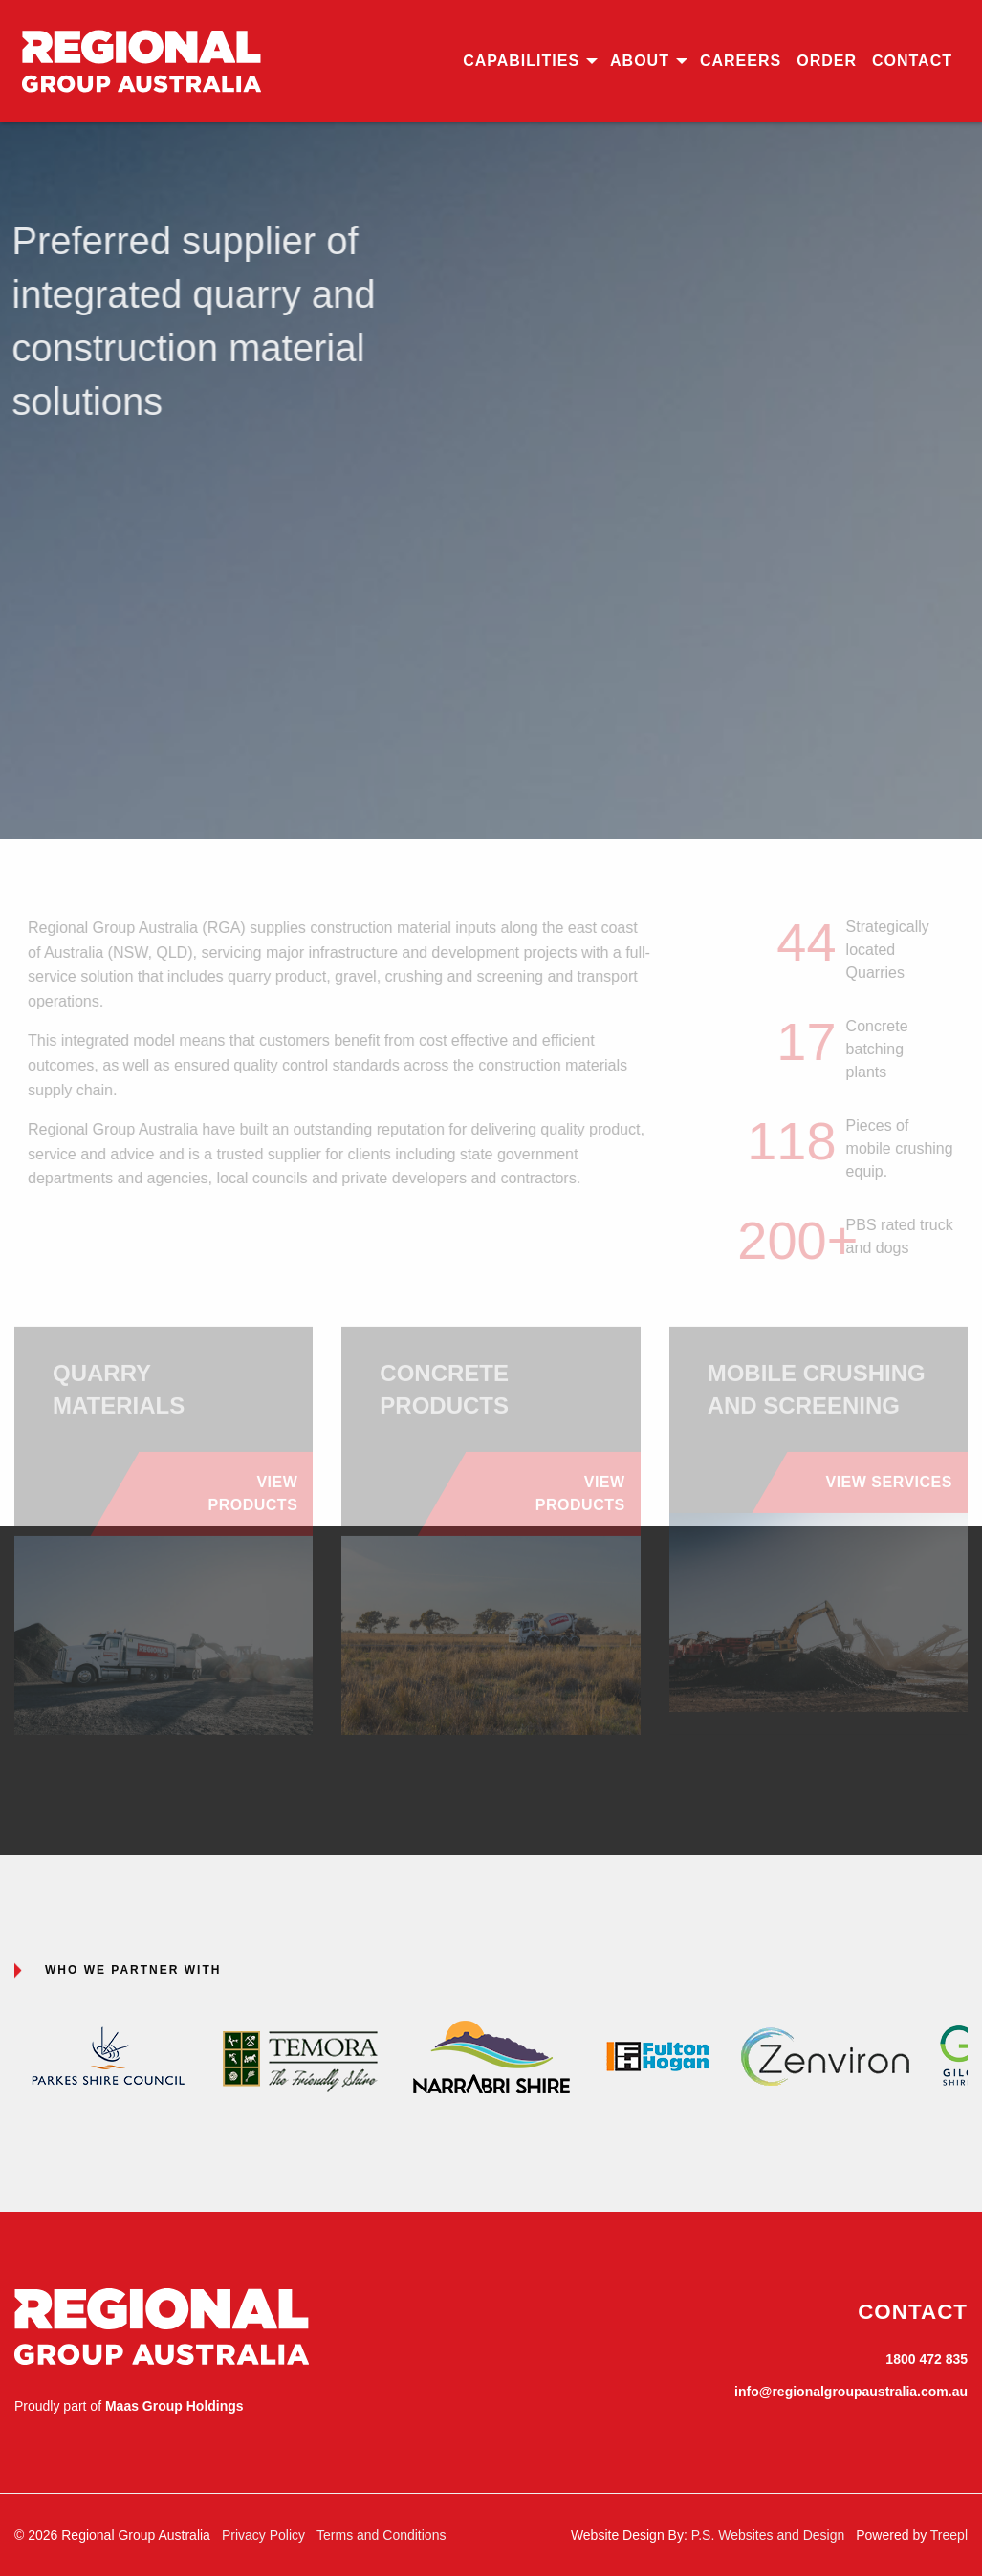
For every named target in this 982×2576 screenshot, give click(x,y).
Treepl (949, 2535)
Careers (740, 61)
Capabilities (521, 61)
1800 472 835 (926, 2359)
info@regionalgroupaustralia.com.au (851, 2391)
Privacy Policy (263, 2535)
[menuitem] (528, 61)
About (639, 61)
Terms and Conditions (381, 2535)
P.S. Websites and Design (768, 2535)
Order (827, 61)
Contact (912, 61)
